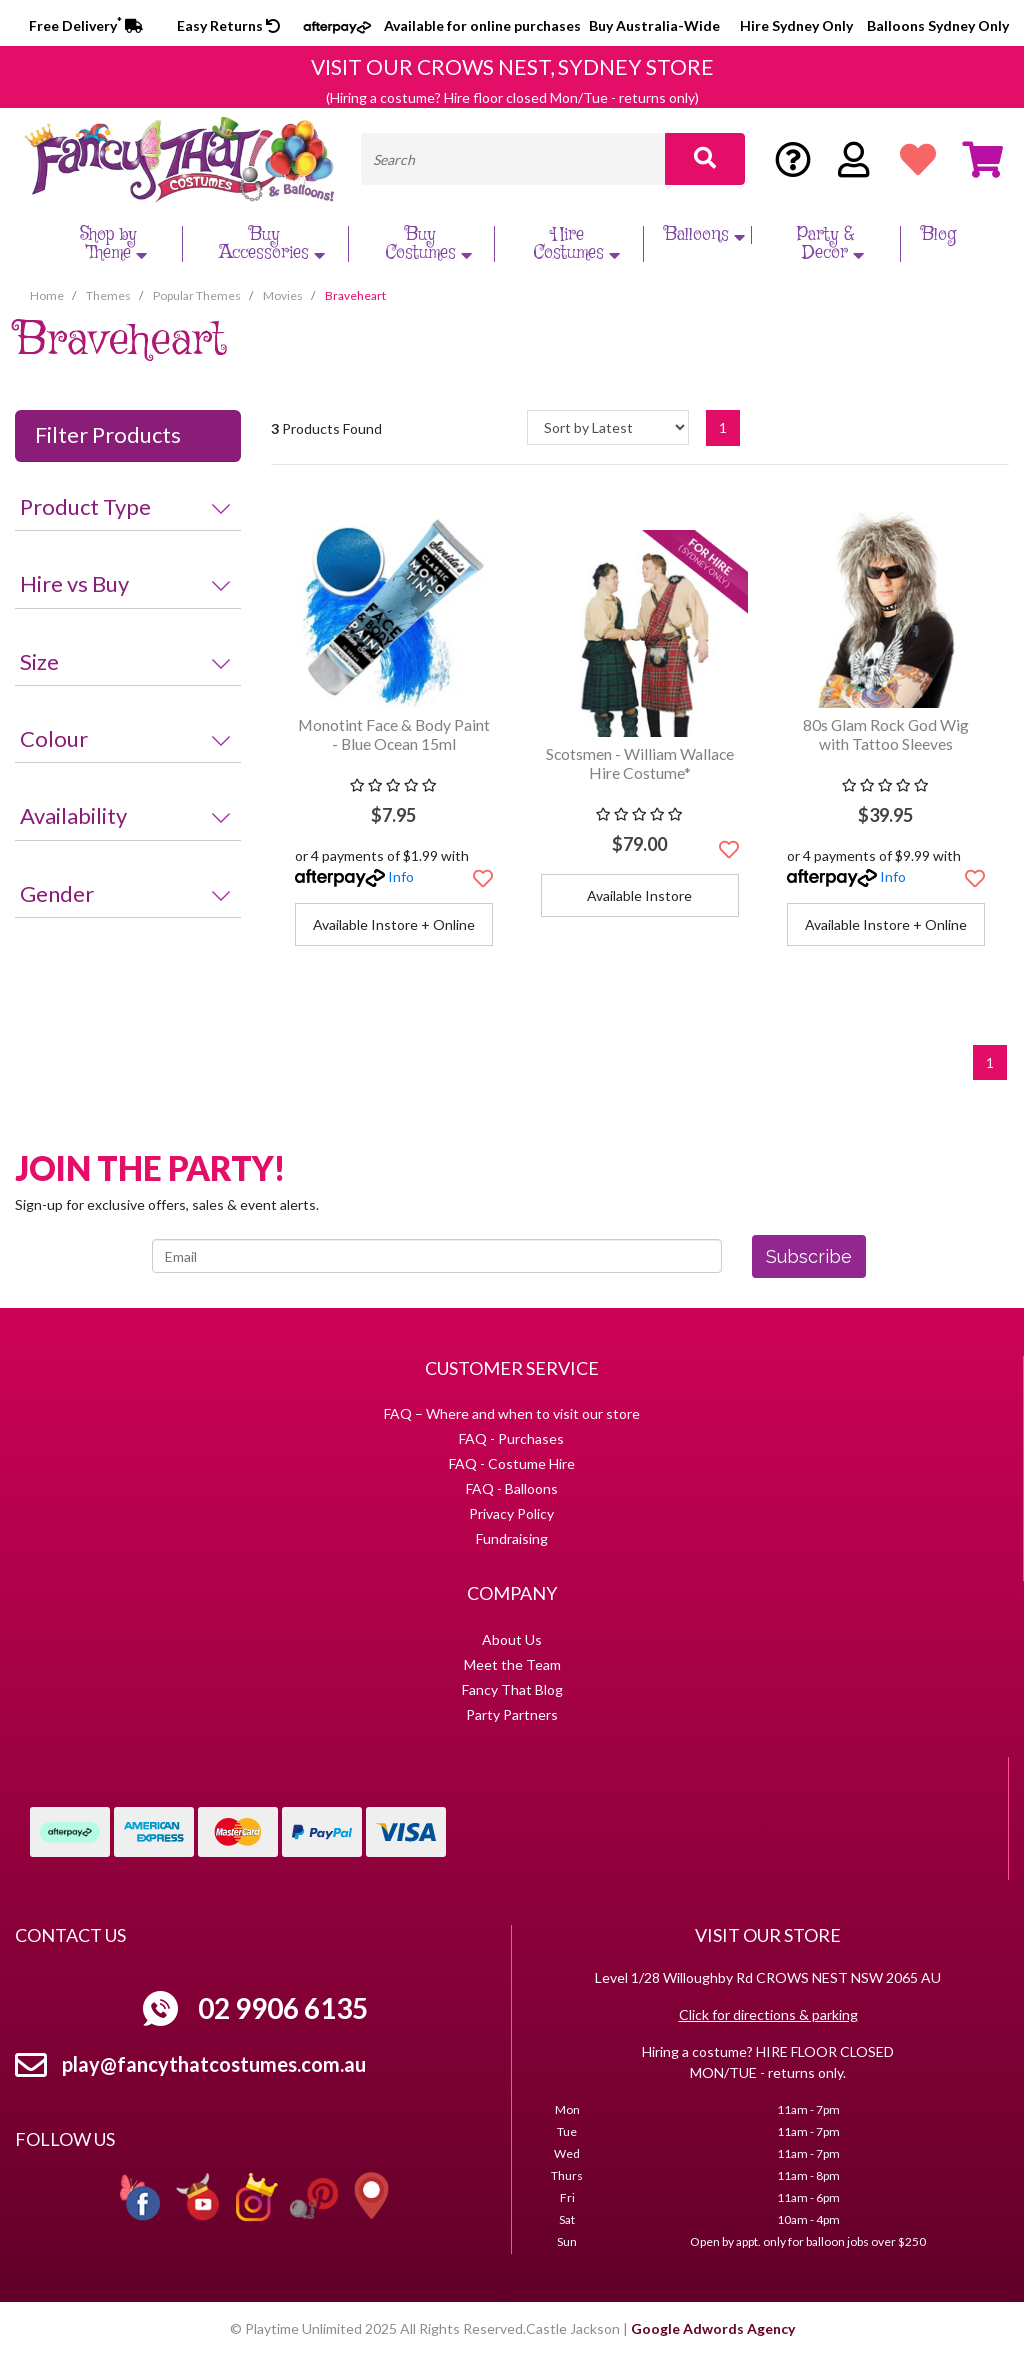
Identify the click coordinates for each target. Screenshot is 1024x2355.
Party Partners (512, 1714)
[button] (483, 878)
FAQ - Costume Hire (512, 1463)
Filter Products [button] (108, 435)
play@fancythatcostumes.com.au (214, 2064)
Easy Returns (228, 25)
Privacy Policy (511, 1513)
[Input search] (513, 159)
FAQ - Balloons (512, 1488)
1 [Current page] (723, 427)
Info (401, 876)
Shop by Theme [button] (116, 244)
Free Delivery (86, 25)
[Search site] (705, 159)
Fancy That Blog (512, 1689)
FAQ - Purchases (511, 1438)
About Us (512, 1639)
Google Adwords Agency (713, 2328)
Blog (938, 235)
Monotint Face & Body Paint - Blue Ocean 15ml (394, 734)
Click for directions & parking (768, 2014)
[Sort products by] (608, 427)
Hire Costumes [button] (579, 244)
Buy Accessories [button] (274, 244)
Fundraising (512, 1538)
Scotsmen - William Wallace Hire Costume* (640, 763)
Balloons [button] (707, 235)
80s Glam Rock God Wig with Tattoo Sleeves (886, 734)
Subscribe (809, 1256)
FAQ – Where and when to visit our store (512, 1413)
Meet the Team (512, 1664)
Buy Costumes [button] (431, 244)
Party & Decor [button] (833, 244)
